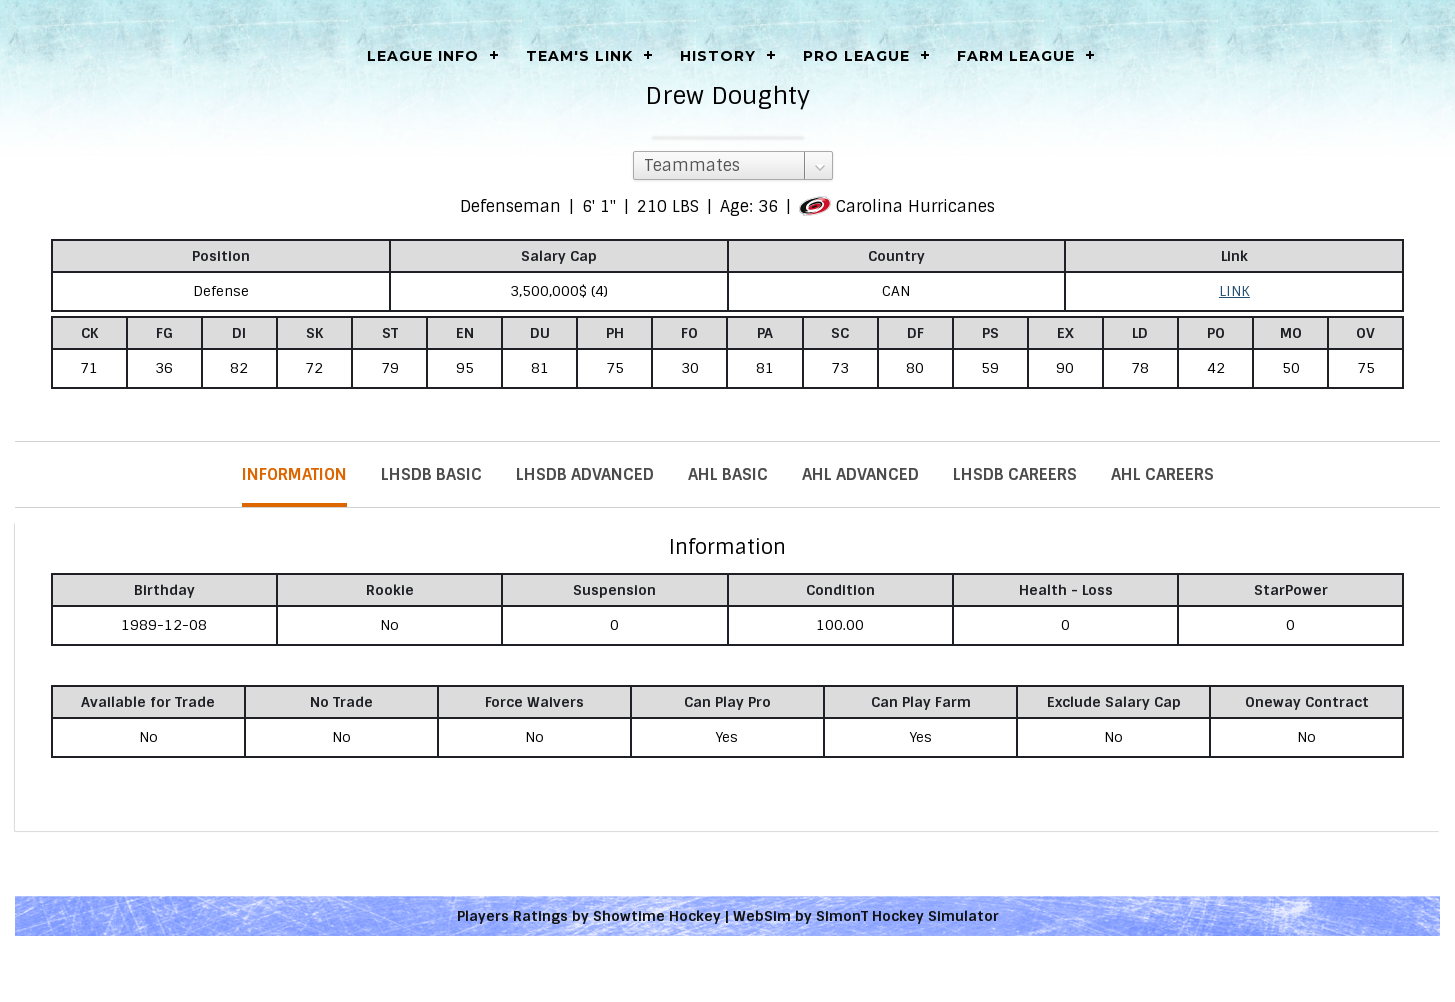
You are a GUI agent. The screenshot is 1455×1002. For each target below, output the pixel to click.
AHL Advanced (860, 474)
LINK (1234, 291)
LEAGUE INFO (423, 56)
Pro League (856, 56)
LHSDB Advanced (585, 474)
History (718, 56)
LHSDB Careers (1015, 474)
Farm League (1016, 56)
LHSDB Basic (431, 474)
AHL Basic (728, 474)
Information (294, 474)
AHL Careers (1162, 474)
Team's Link (579, 56)
